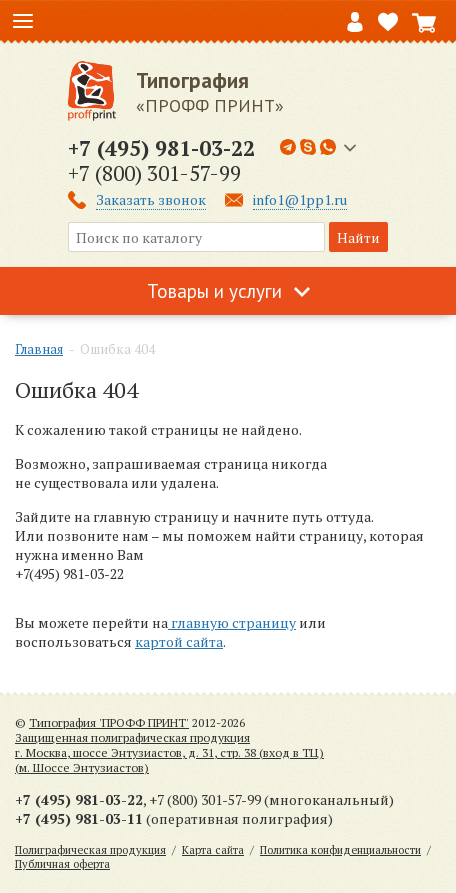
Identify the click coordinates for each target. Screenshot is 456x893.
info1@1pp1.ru (300, 199)
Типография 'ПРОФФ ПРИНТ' (109, 722)
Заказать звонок (151, 199)
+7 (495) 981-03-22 (161, 148)
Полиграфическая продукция (90, 850)
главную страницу (232, 622)
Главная (39, 349)
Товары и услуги (214, 291)
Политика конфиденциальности (340, 850)
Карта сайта (213, 850)
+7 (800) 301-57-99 (154, 173)
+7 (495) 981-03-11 (79, 818)
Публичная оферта (62, 864)
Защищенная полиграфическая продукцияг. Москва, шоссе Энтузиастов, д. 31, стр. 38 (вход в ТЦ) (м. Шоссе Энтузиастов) (169, 752)
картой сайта (179, 641)
